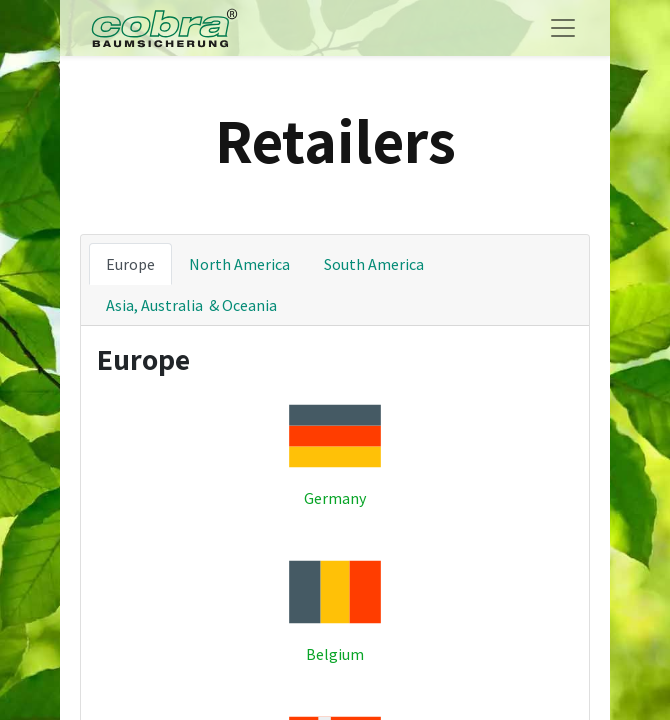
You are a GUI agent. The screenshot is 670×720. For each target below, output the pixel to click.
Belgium (335, 654)
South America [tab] (374, 264)
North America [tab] (239, 264)
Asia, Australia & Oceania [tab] (191, 305)
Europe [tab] (130, 264)
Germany (335, 498)
